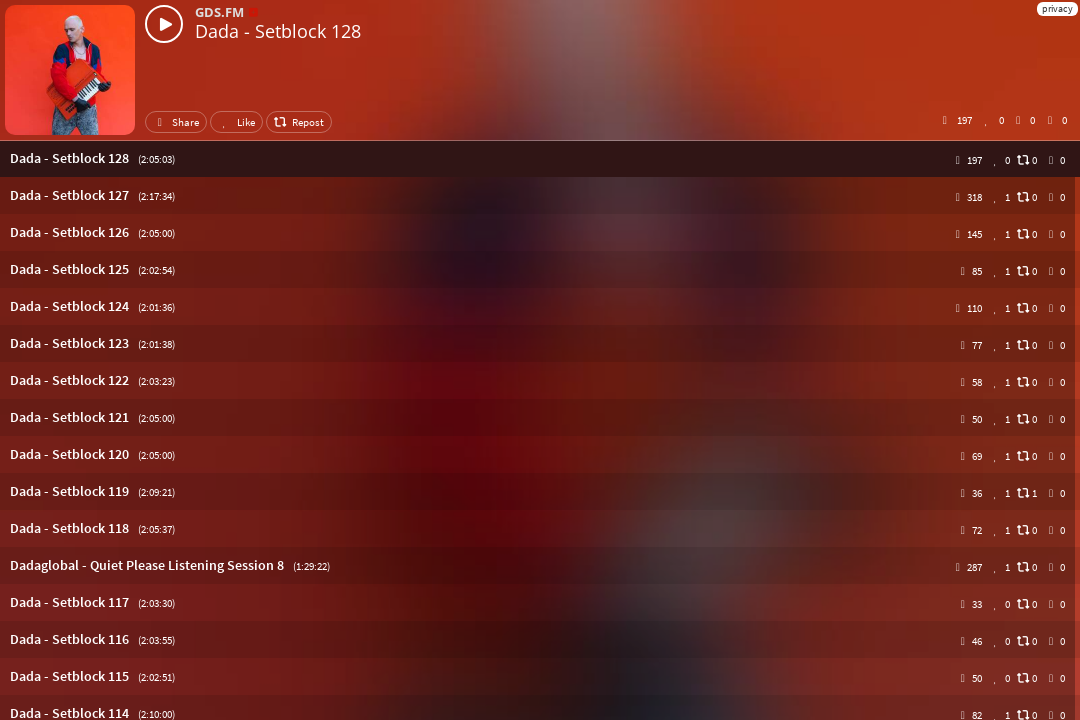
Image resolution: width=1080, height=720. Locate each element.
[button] (540, 158)
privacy (1057, 8)
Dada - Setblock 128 (278, 31)
